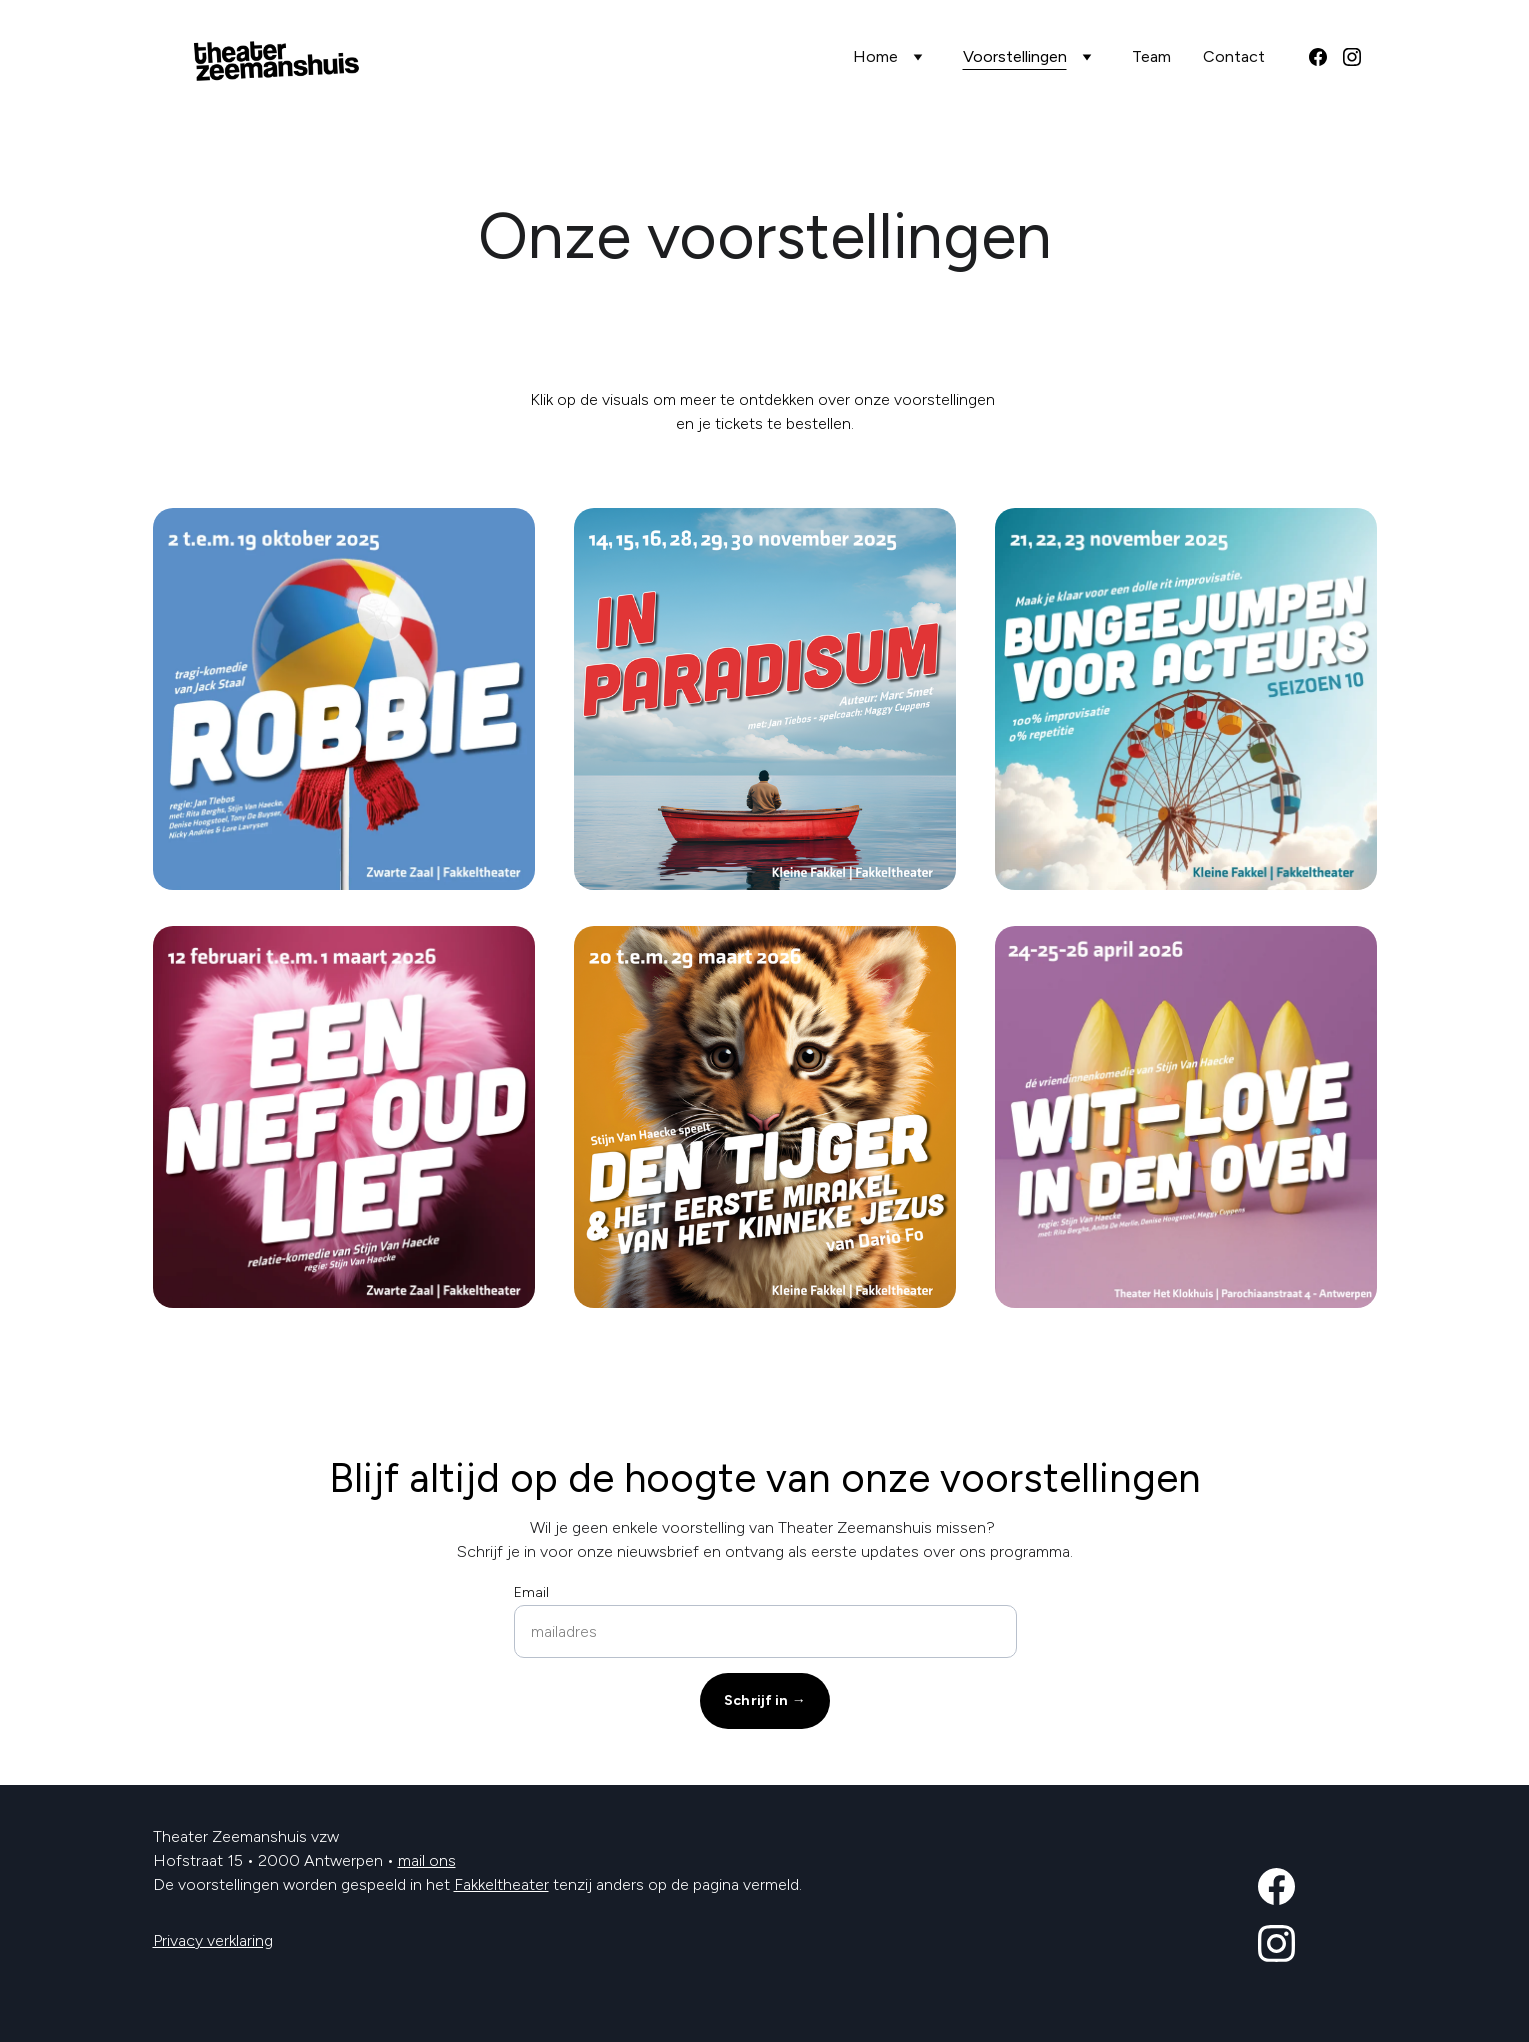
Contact (1234, 56)
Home (875, 56)
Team (1151, 56)
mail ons (427, 1860)
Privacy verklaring (213, 1940)
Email (531, 1592)
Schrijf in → (765, 1700)
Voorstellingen (1015, 56)
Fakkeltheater (501, 1884)
